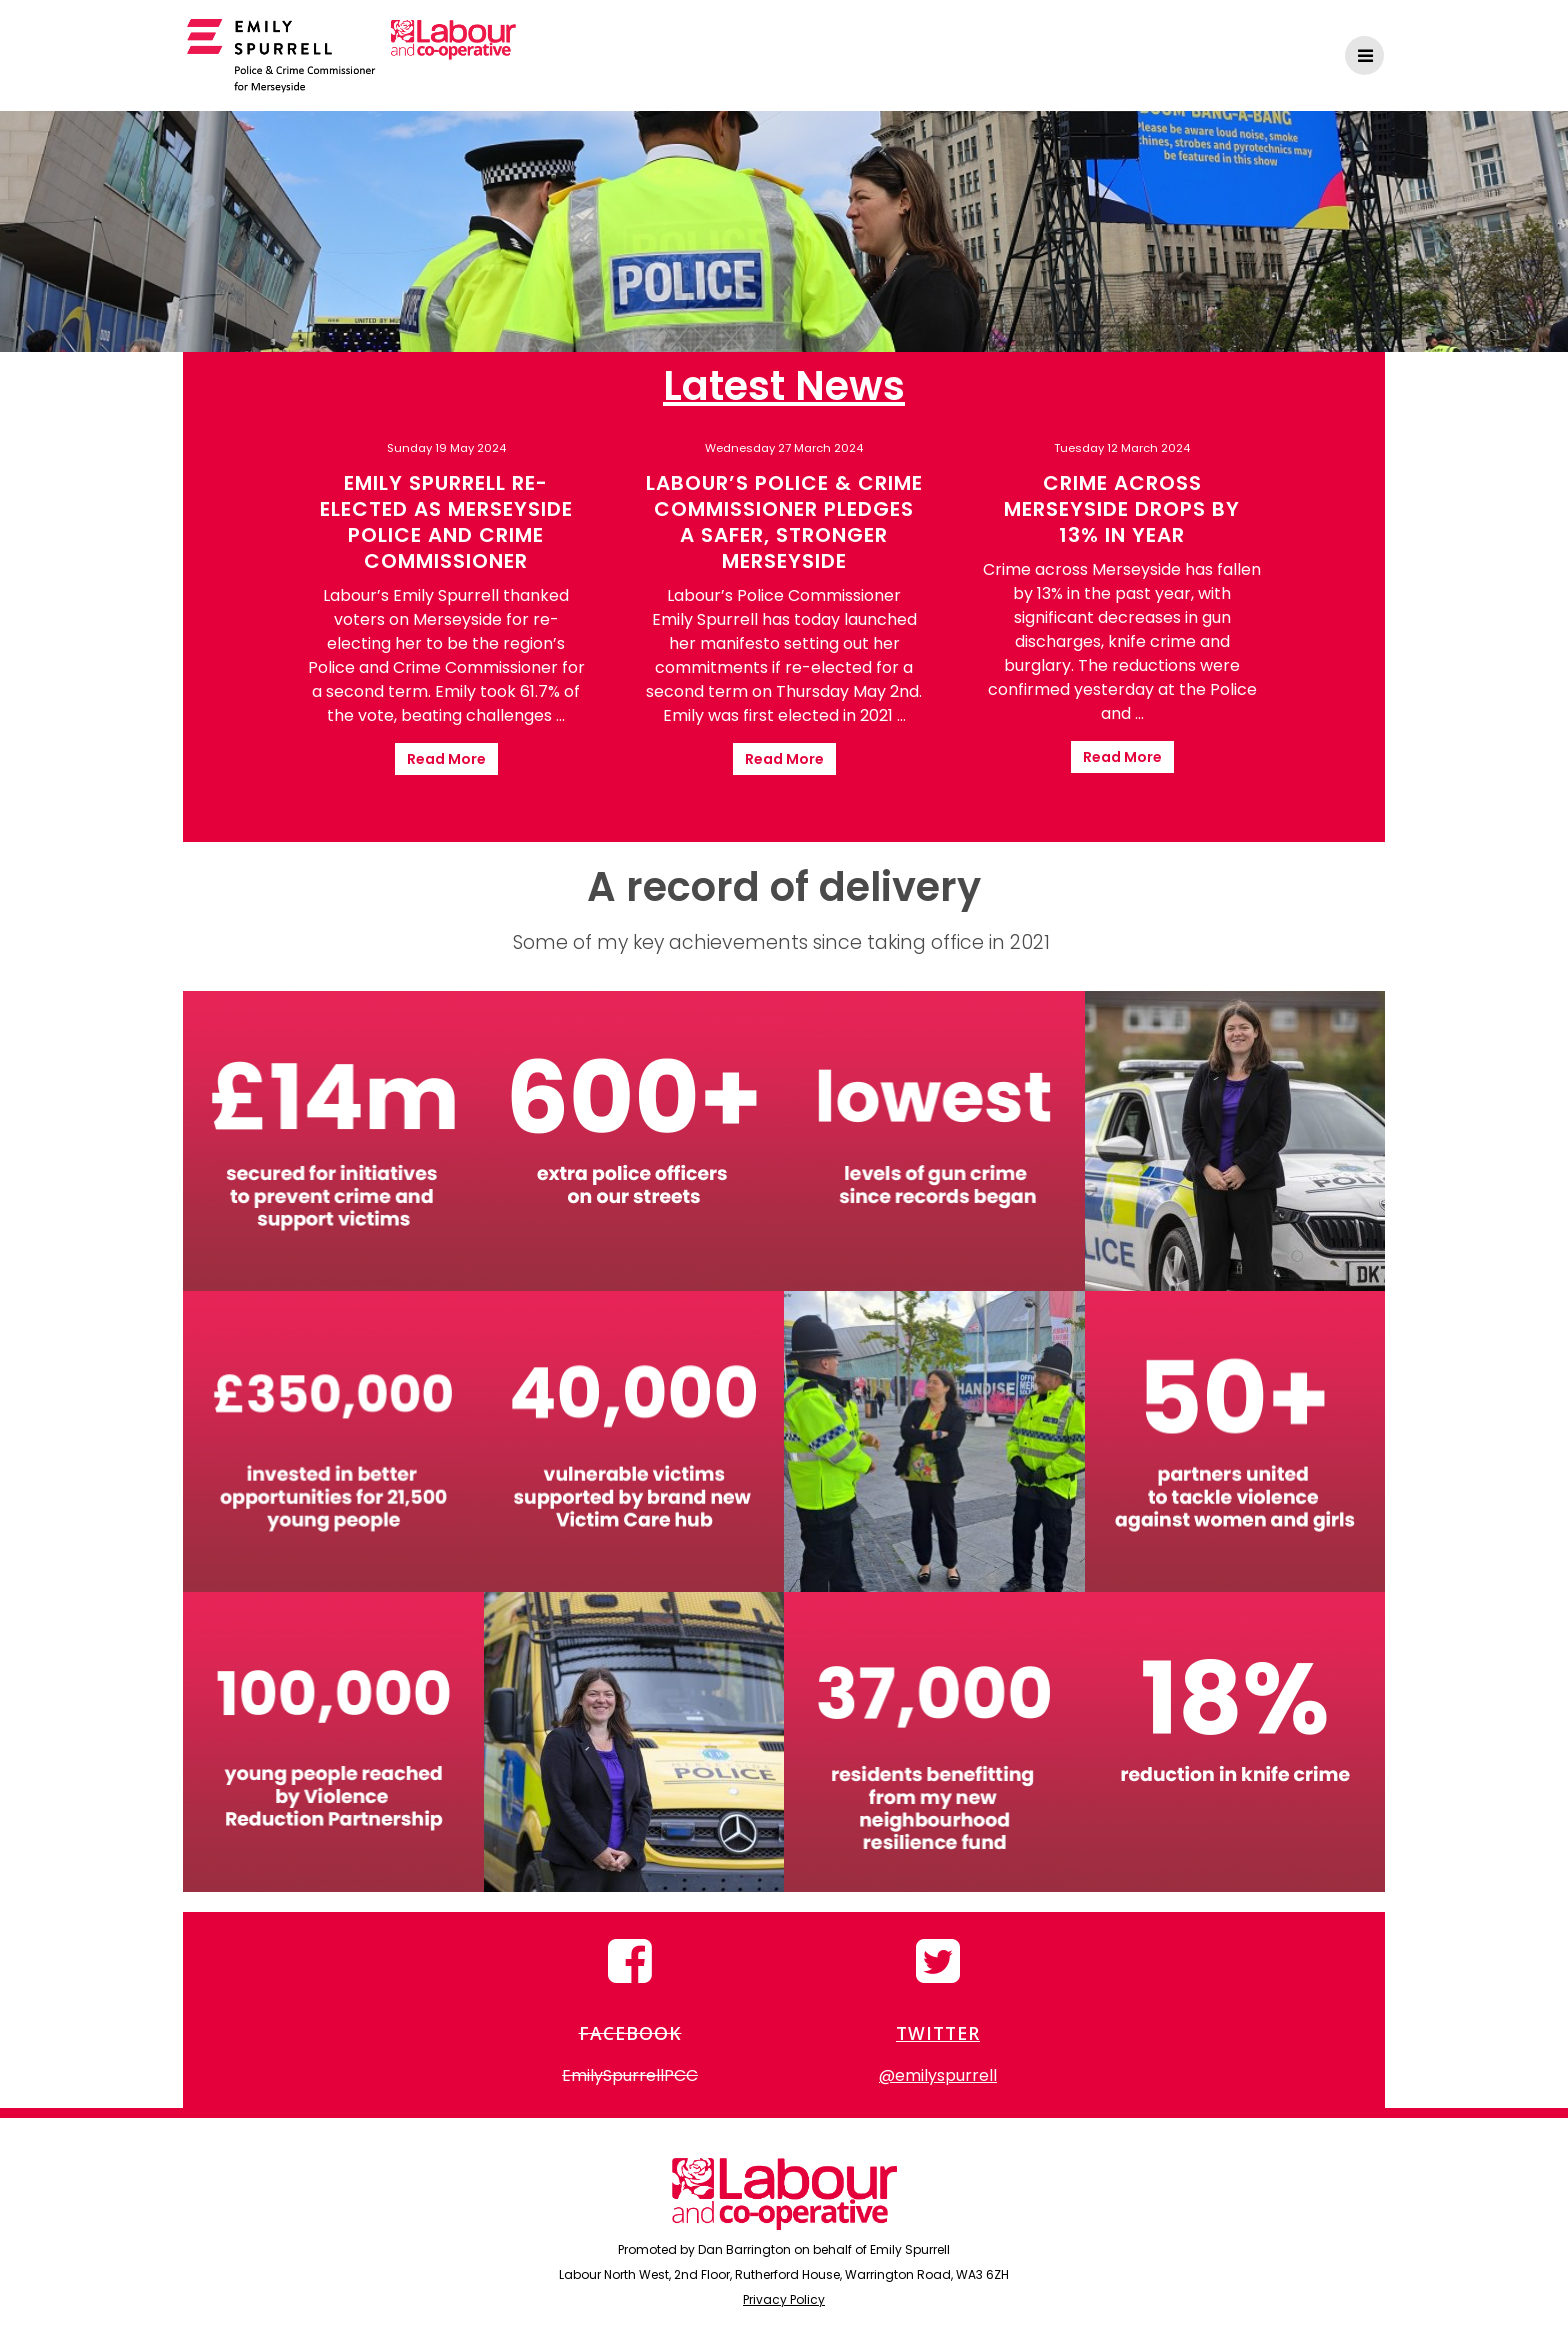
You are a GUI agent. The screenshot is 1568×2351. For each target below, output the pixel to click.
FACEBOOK (630, 2033)
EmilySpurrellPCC (630, 2075)
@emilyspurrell (938, 2075)
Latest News (784, 386)
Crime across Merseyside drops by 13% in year (1122, 509)
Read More (446, 759)
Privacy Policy (784, 2299)
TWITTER (938, 2033)
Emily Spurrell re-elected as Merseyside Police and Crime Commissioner (446, 522)
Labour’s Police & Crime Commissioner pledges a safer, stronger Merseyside (784, 522)
